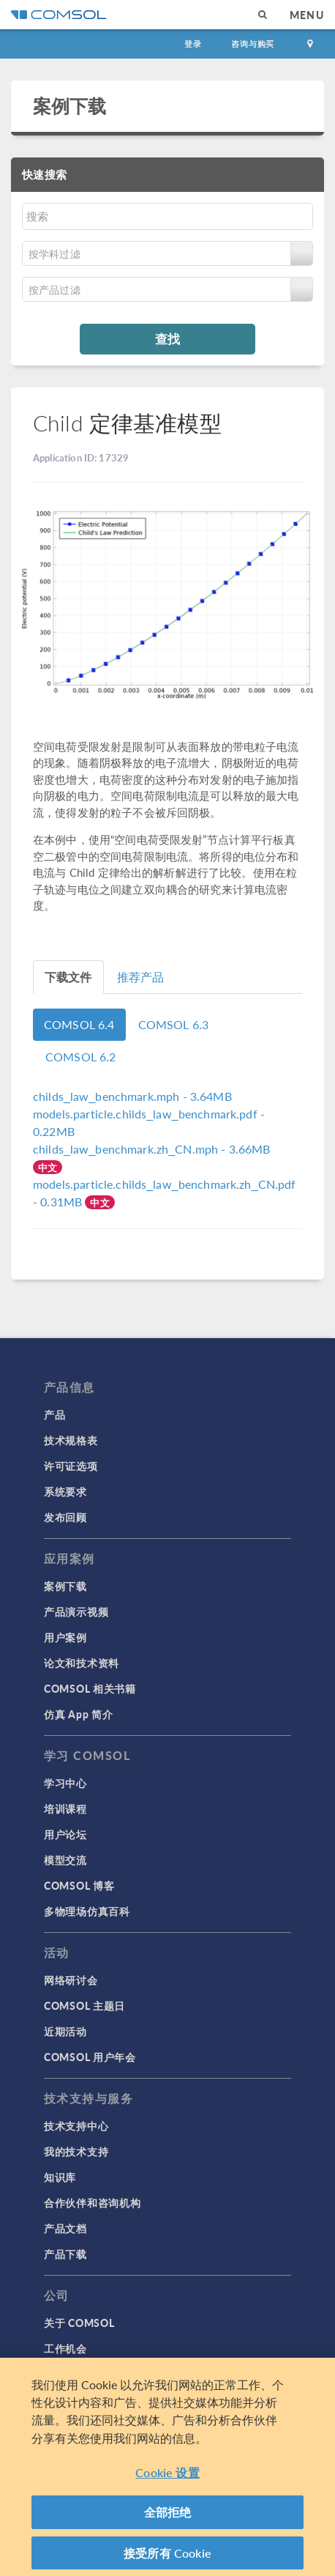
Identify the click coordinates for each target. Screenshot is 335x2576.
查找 (167, 338)
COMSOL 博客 (79, 1885)
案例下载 (70, 105)
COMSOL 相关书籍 (90, 1688)
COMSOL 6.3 (173, 1024)
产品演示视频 (76, 1611)
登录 (193, 43)
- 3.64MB (132, 1096)
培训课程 (65, 1808)
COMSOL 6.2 (80, 1056)
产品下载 (65, 2253)
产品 (54, 1414)
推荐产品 (141, 976)
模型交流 (65, 1859)
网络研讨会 (71, 1979)
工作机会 (65, 2348)
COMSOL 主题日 (84, 2005)
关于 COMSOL (79, 2322)
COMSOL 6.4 (79, 1024)
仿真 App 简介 (78, 1714)
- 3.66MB (152, 1148)
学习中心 (65, 1782)
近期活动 (65, 2031)
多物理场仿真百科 (87, 1911)
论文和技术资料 (81, 1662)
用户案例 (65, 1637)
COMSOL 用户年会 (90, 2056)
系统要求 (65, 1491)
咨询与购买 (252, 43)
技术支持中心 (76, 2125)
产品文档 (65, 2228)
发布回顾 (65, 1517)
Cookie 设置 (167, 2477)
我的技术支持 (76, 2151)
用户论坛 (65, 1834)
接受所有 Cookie (167, 2558)
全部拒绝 (168, 2517)
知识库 (60, 2176)
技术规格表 (71, 1440)
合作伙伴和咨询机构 (92, 2202)
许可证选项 (71, 1465)
